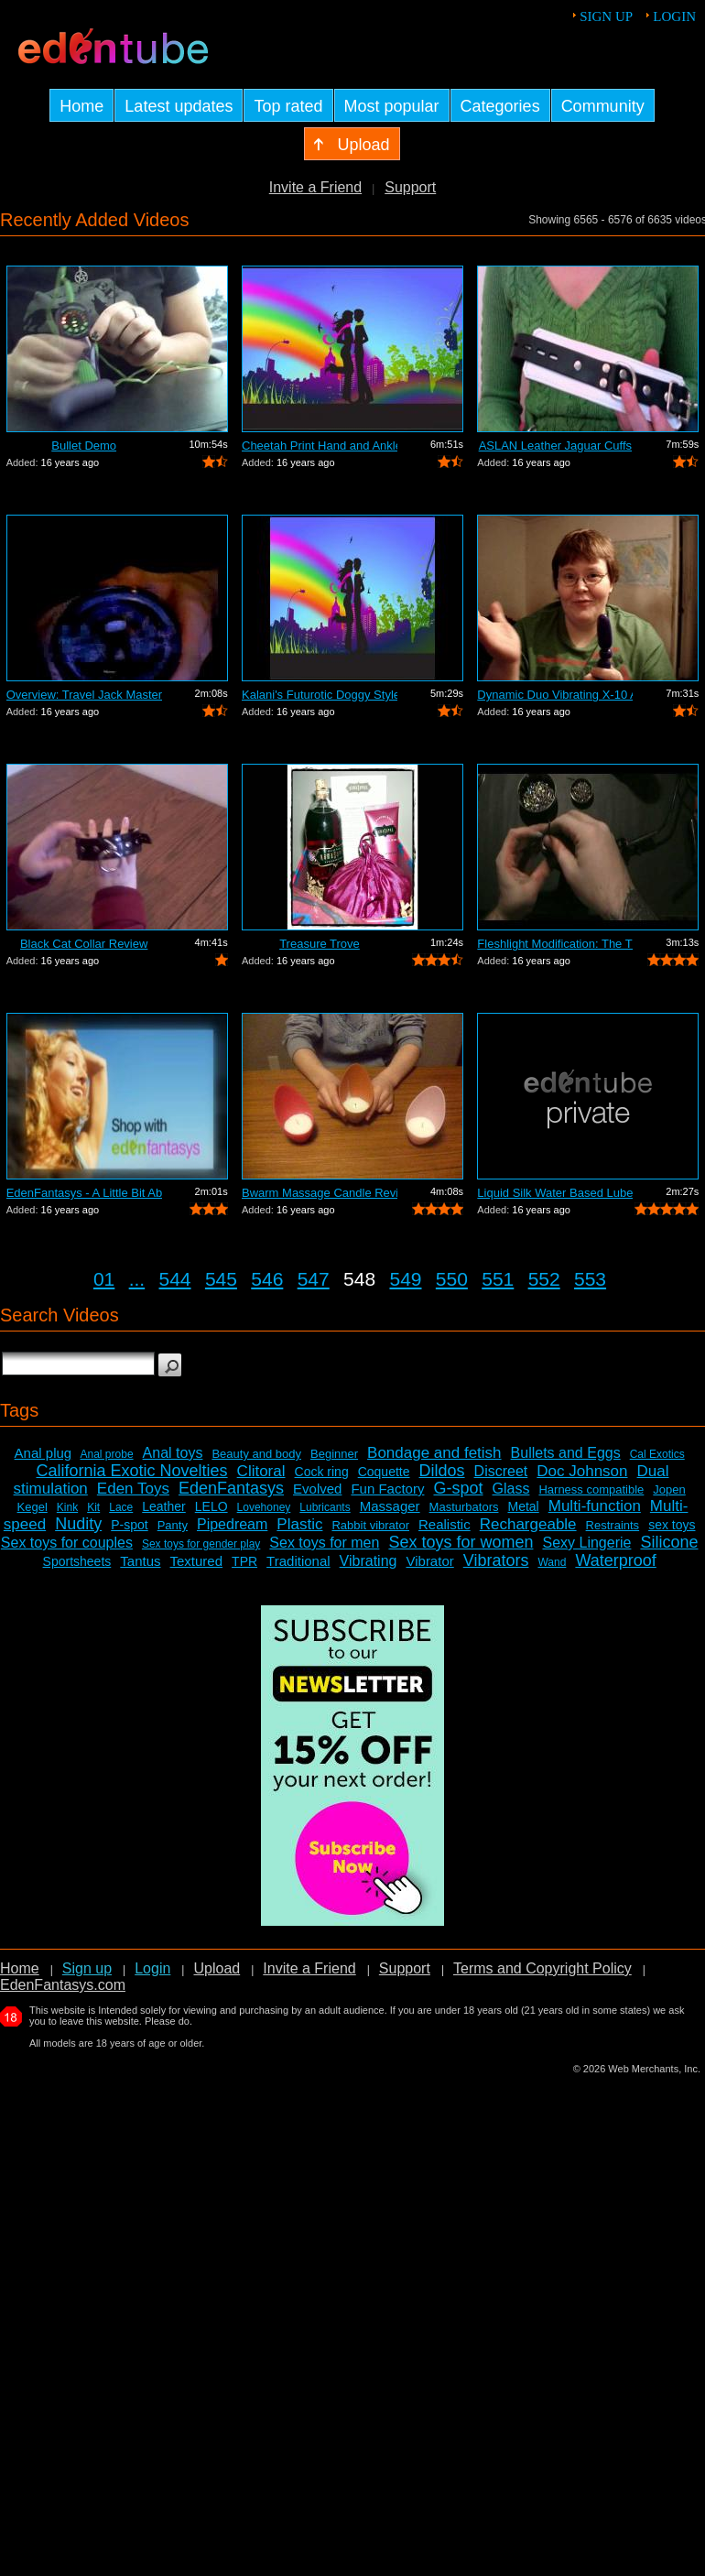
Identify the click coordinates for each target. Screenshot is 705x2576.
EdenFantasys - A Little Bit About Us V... (84, 1193)
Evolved (317, 1488)
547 (314, 1278)
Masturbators (464, 1507)
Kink (67, 1507)
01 (103, 1278)
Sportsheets (77, 1561)
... (137, 1278)
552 (544, 1278)
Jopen (669, 1489)
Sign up (606, 16)
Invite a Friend (315, 187)
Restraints (613, 1525)
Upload (216, 1968)
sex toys (671, 1524)
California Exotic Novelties (132, 1471)
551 (498, 1278)
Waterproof (615, 1560)
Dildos (442, 1471)
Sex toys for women (460, 1542)
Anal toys (173, 1453)
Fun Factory (387, 1488)
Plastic (299, 1524)
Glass (511, 1488)
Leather (163, 1506)
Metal (522, 1506)
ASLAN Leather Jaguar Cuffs (555, 445)
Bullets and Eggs (566, 1453)
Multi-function (594, 1506)
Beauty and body (256, 1454)
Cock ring (322, 1471)
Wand (551, 1562)
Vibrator (429, 1561)
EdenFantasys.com (62, 1985)
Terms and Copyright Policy (542, 1968)
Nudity (78, 1524)
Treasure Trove (319, 944)
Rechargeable (528, 1524)
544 (175, 1278)
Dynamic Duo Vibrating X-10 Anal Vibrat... (555, 694)
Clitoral (261, 1471)
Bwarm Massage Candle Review (319, 1193)
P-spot (129, 1524)
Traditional (298, 1561)
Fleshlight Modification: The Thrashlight (555, 944)
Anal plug (43, 1453)
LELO (211, 1506)
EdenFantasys (231, 1488)
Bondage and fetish (434, 1453)
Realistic (444, 1524)
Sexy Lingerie (586, 1542)
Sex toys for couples (67, 1542)
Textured (196, 1561)
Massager (390, 1506)
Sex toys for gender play (201, 1544)
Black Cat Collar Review (83, 944)
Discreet (501, 1471)
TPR (244, 1561)
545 (221, 1278)
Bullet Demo (83, 445)
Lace (121, 1507)
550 (452, 1278)
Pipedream (232, 1524)
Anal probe (107, 1454)
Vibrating (368, 1561)
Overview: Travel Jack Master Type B (84, 694)
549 (405, 1278)
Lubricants (324, 1507)
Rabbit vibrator (370, 1525)
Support (410, 187)
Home (19, 1968)
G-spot (458, 1488)
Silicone (669, 1542)
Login (674, 16)
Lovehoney (264, 1507)
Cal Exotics (657, 1454)
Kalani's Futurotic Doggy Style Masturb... (319, 694)
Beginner (334, 1454)
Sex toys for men (324, 1542)
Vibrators (496, 1560)
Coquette (384, 1471)
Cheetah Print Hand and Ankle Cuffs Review (319, 445)
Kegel (32, 1507)
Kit (93, 1507)
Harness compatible (591, 1489)
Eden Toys (133, 1488)
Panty (172, 1525)
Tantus (140, 1561)
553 (590, 1278)
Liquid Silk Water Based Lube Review (555, 1193)
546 (267, 1278)
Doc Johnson (582, 1471)
